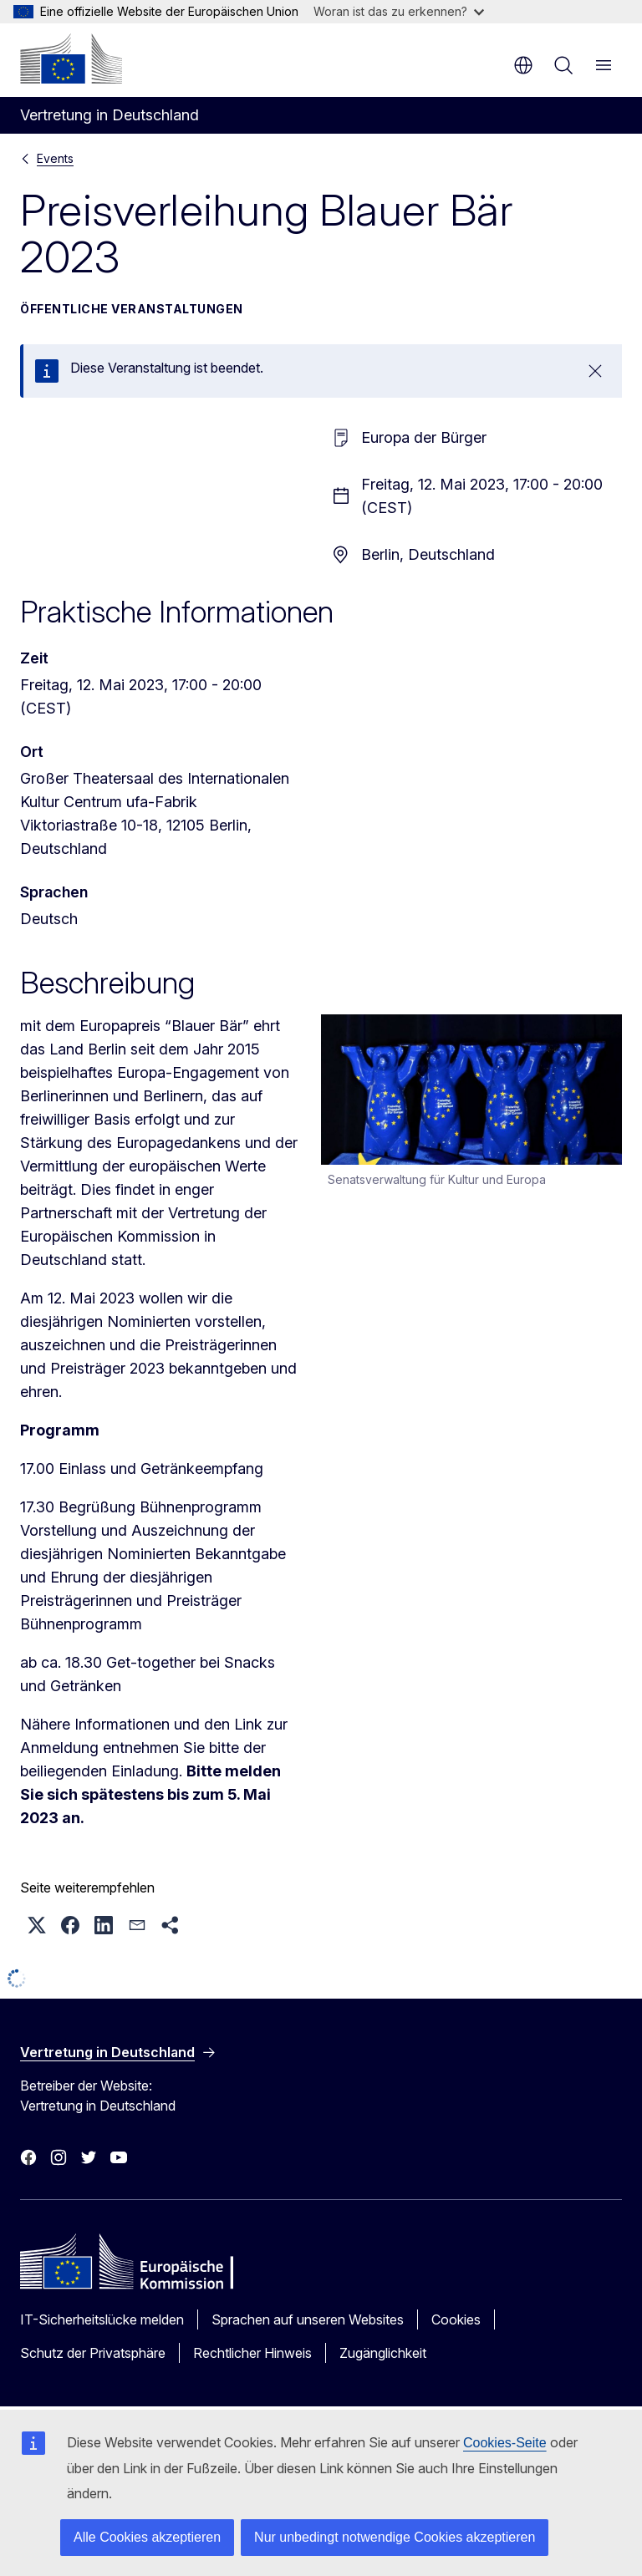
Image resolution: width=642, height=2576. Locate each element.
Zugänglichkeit (382, 2353)
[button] (36, 1925)
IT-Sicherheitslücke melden (102, 2319)
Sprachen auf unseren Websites (307, 2319)
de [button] (523, 65)
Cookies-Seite (505, 2443)
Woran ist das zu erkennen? (398, 11)
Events (55, 158)
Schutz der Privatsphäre (93, 2353)
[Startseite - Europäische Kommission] (71, 58)
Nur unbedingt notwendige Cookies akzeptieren (394, 2537)
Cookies (456, 2319)
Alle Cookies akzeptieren (147, 2537)
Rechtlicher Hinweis (252, 2353)
